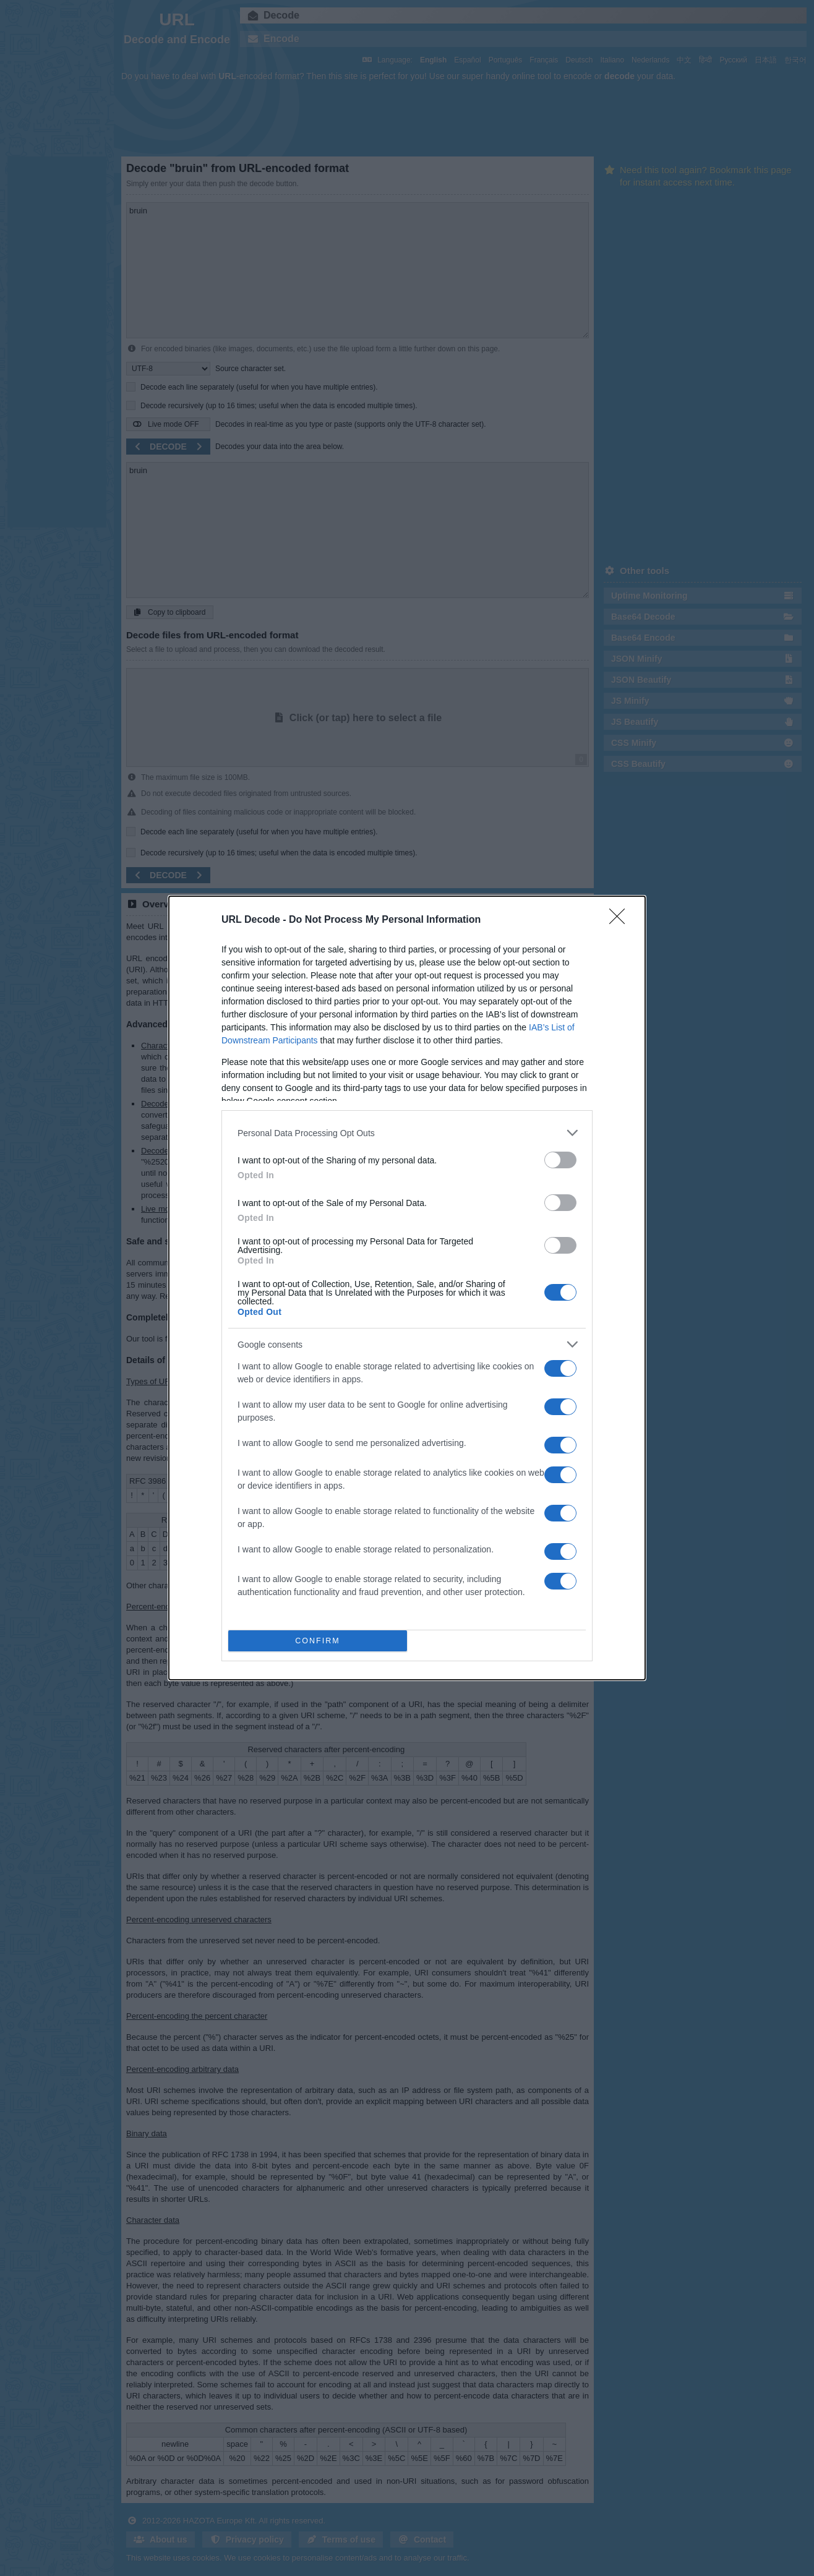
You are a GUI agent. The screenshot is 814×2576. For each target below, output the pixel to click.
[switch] (560, 1160)
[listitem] (407, 1132)
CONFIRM (317, 1641)
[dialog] (407, 1288)
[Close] (621, 920)
